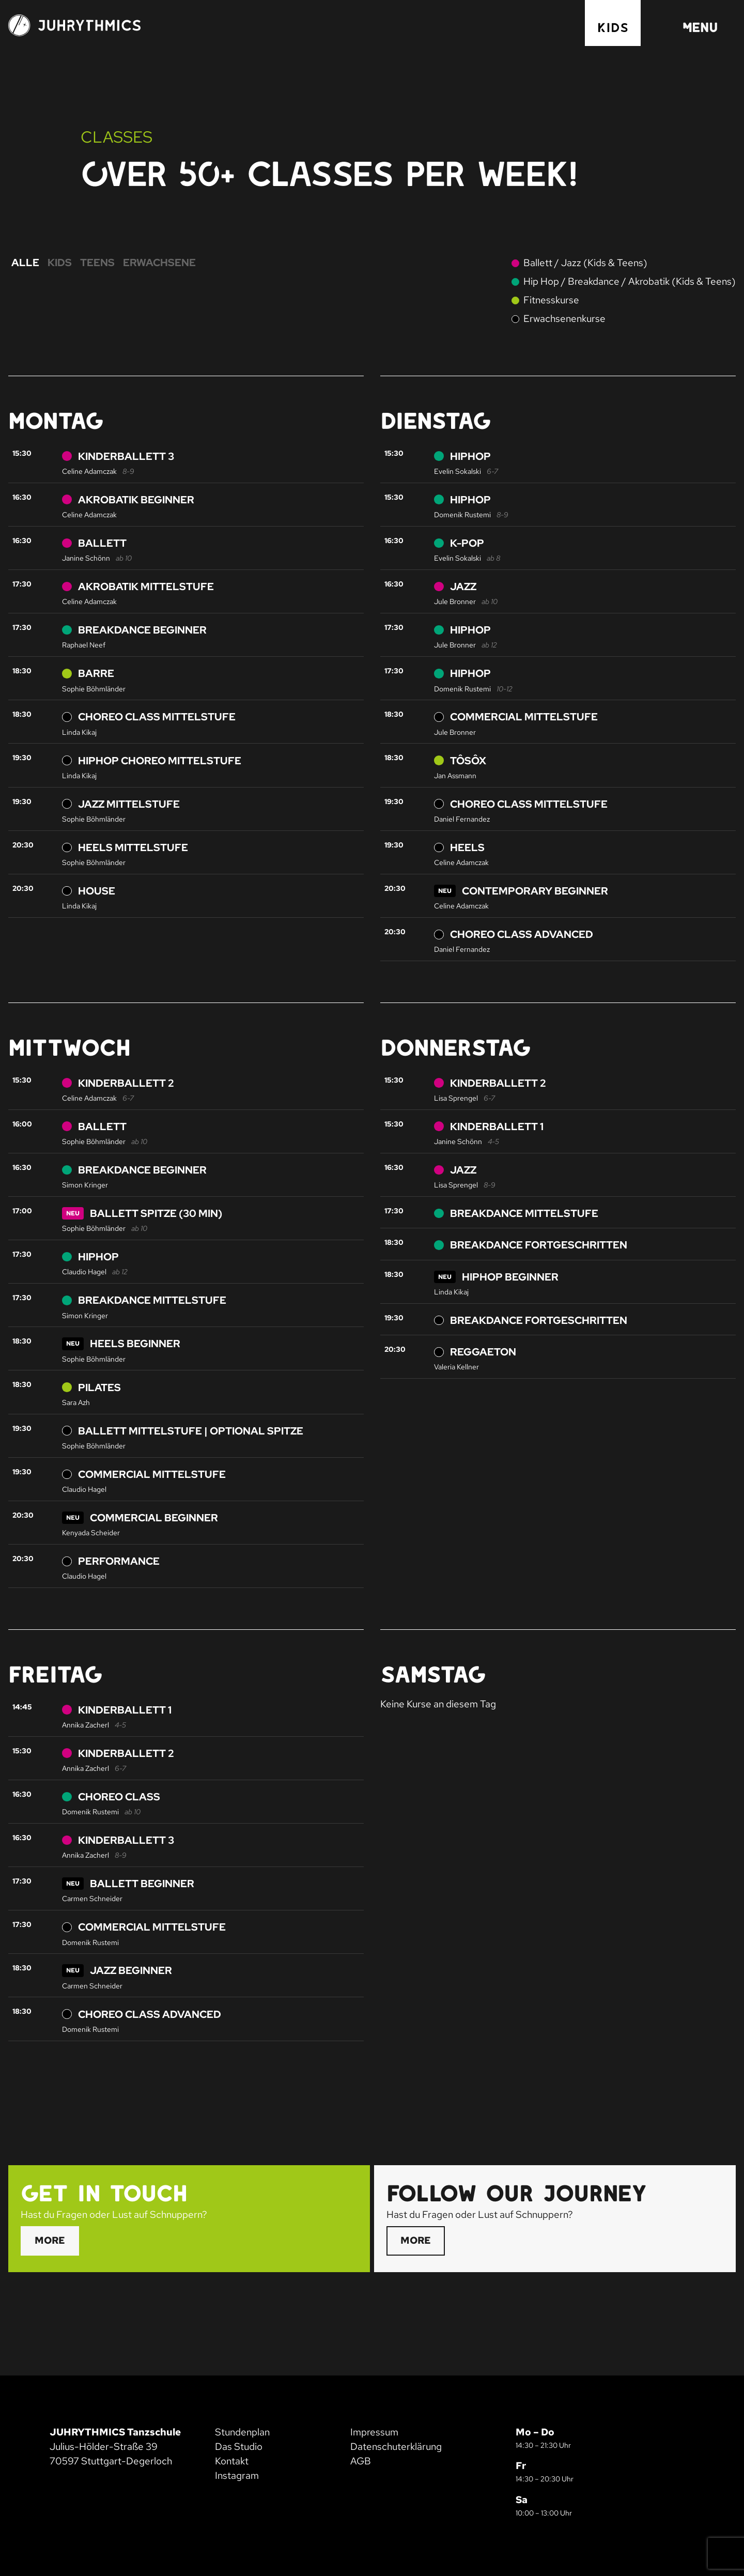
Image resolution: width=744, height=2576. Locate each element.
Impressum (374, 2432)
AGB (360, 2461)
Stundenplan (242, 2432)
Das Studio (238, 2446)
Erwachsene (159, 262)
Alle (25, 262)
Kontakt (232, 2461)
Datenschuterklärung (396, 2446)
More (50, 2240)
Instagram (237, 2475)
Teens (97, 262)
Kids (612, 27)
